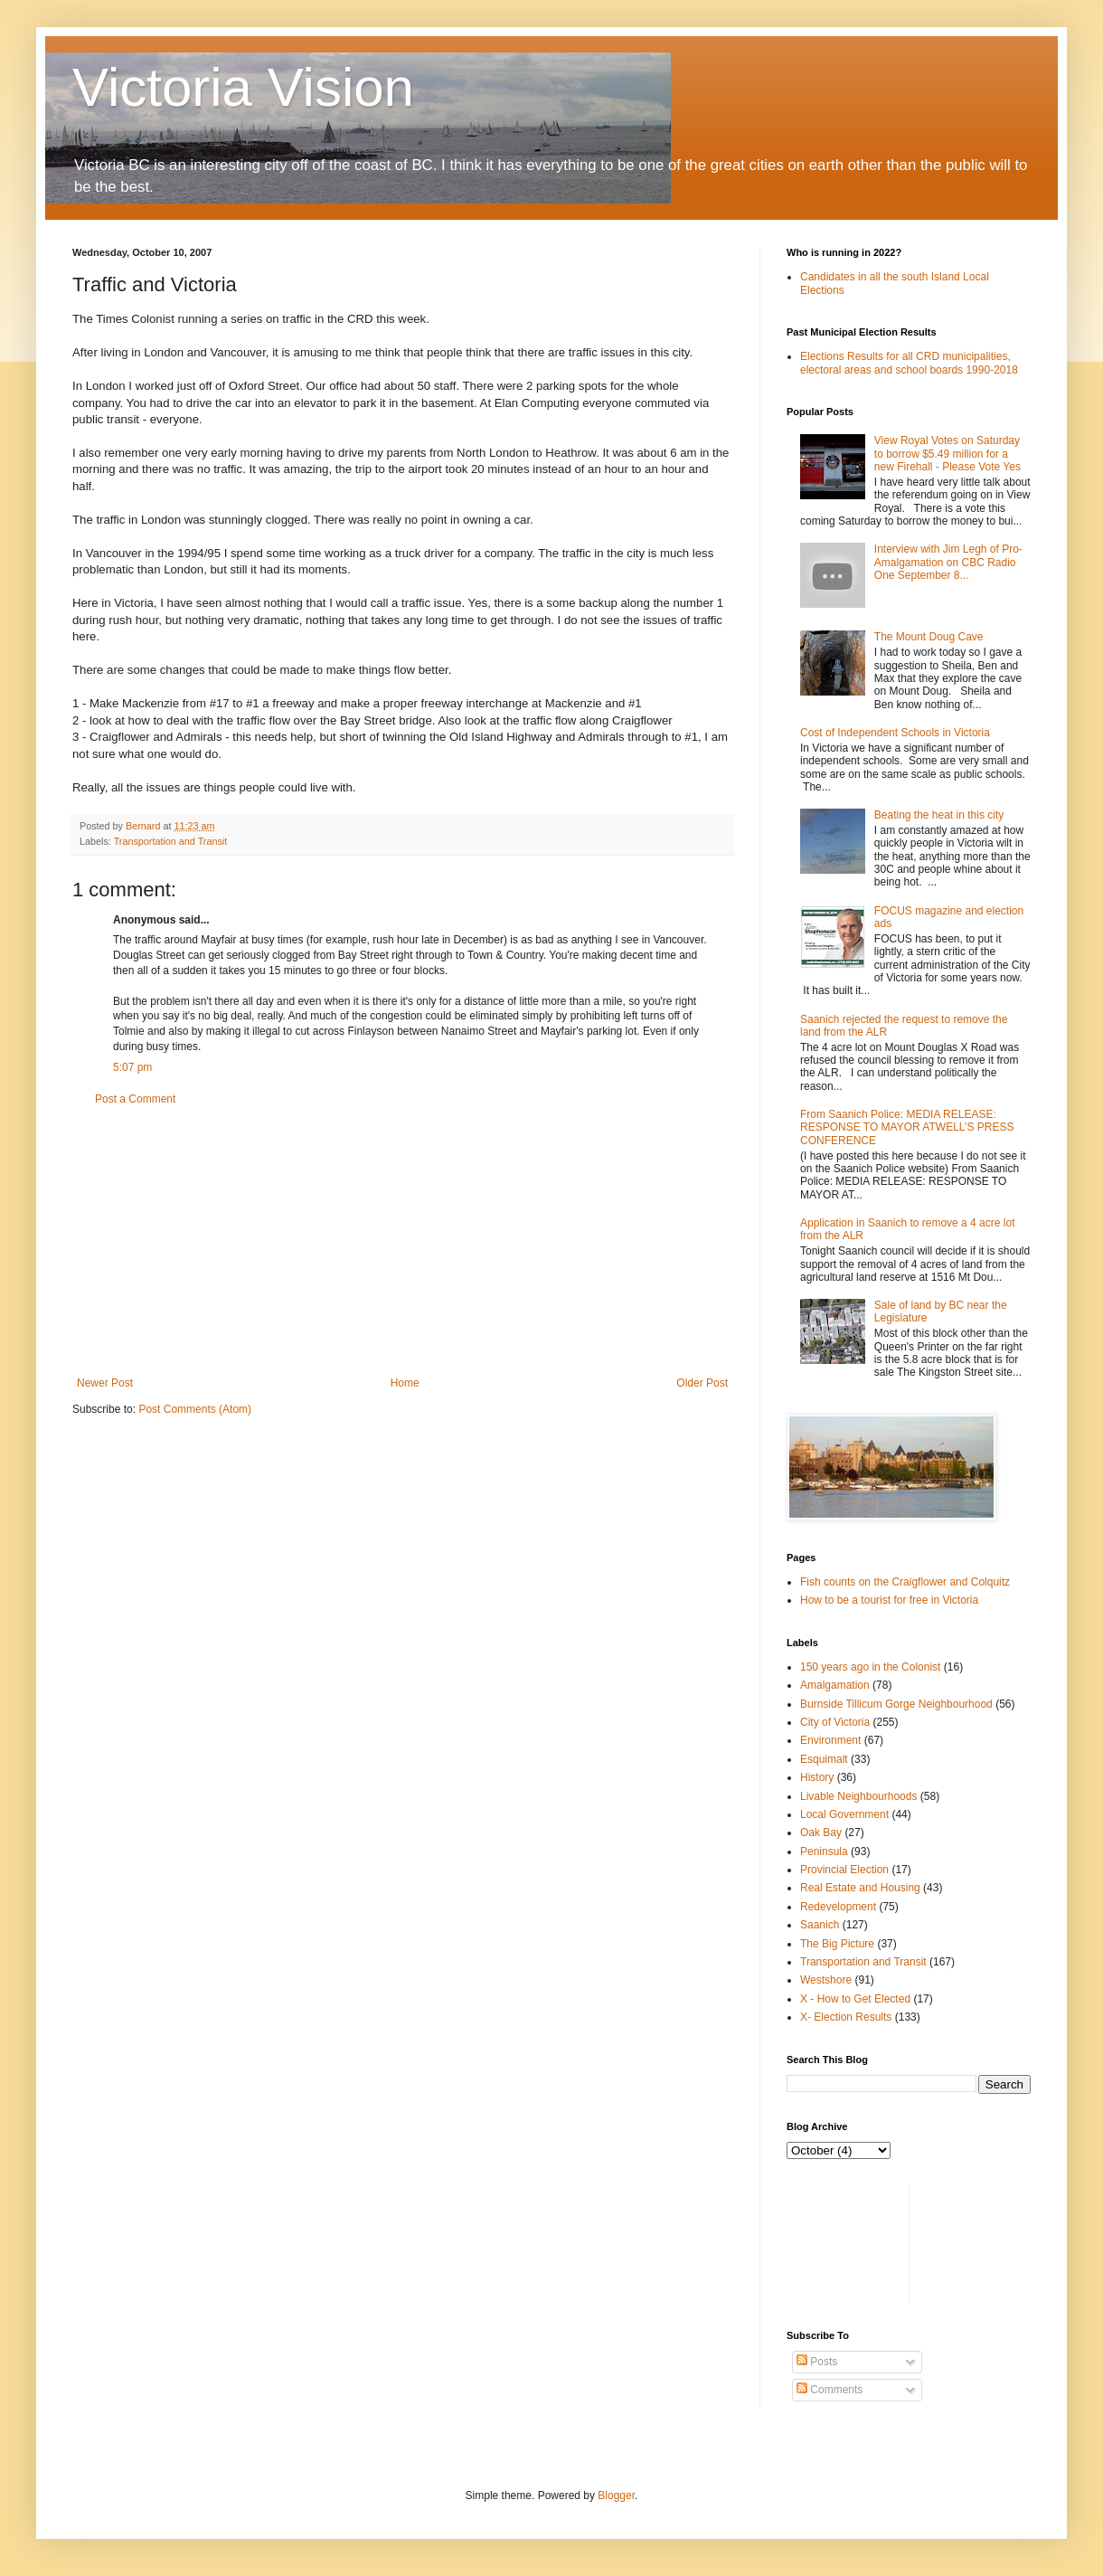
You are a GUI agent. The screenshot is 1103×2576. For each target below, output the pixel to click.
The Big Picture (837, 1943)
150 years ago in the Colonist (870, 1667)
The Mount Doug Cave (929, 636)
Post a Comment (135, 1099)
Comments (830, 2389)
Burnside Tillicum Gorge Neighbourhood (896, 1704)
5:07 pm (132, 1067)
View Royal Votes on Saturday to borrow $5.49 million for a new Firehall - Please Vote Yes (947, 453)
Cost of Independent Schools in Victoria (895, 732)
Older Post (702, 1383)
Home (405, 1383)
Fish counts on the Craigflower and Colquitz (905, 1582)
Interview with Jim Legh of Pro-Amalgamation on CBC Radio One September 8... (948, 562)
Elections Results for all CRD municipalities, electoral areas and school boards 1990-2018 (909, 362)
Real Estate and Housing (860, 1887)
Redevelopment (838, 1906)
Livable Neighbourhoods (858, 1796)
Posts (817, 2361)
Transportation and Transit (171, 841)
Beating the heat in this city (939, 815)
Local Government (844, 1814)
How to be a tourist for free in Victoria (889, 1600)
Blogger (616, 2495)
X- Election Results (845, 2017)
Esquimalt (824, 1759)
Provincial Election (844, 1869)
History (817, 1777)
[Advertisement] (402, 1241)
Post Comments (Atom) (194, 1409)
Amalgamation (835, 1685)
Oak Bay (821, 1832)
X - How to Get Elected (855, 1999)
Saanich (819, 1924)
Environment (830, 1740)
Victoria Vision (243, 87)
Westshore (826, 1980)
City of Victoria (835, 1722)
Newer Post (105, 1383)
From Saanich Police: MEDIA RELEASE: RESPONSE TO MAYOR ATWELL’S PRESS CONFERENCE (907, 1127)
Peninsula (824, 1851)
